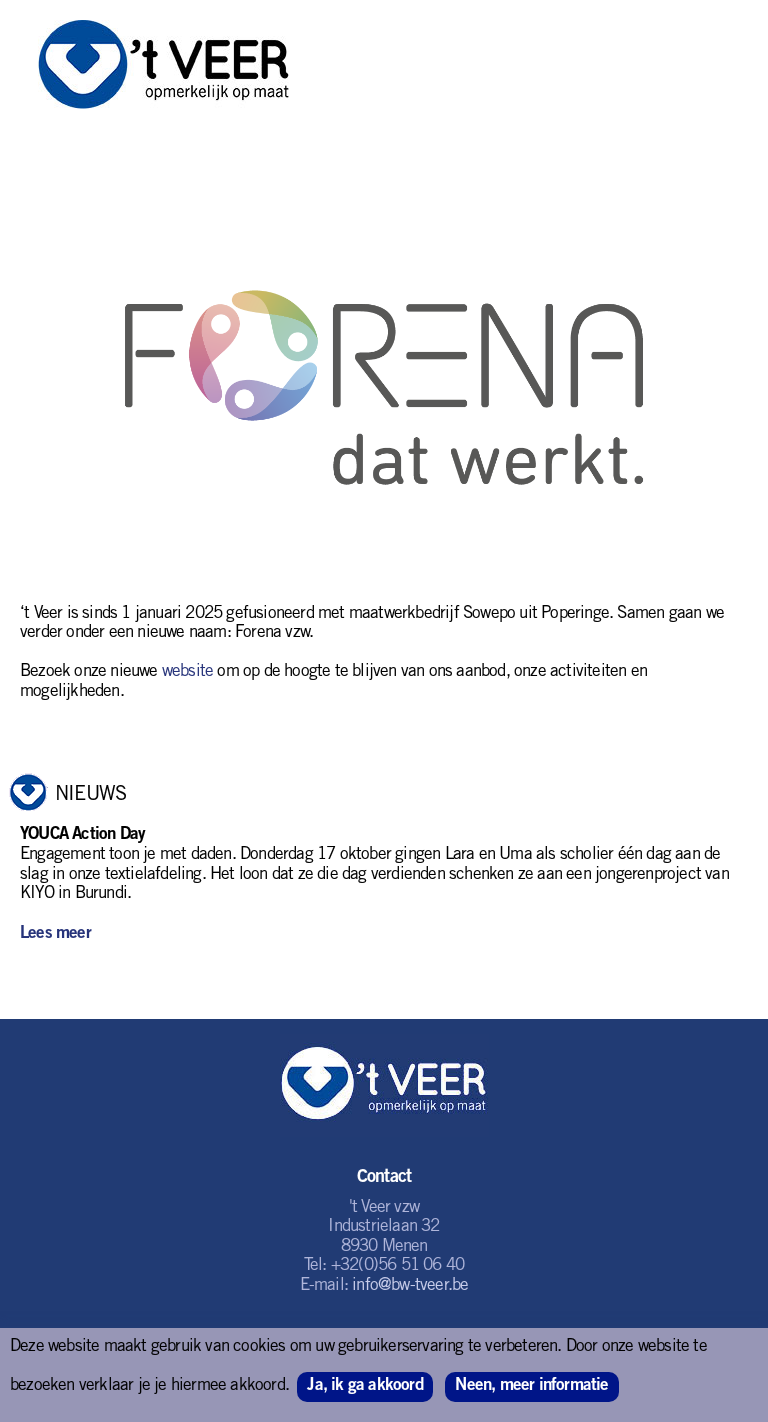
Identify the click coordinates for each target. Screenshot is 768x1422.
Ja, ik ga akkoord (364, 1386)
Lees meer (55, 934)
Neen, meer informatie (531, 1386)
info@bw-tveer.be (410, 1286)
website (187, 672)
